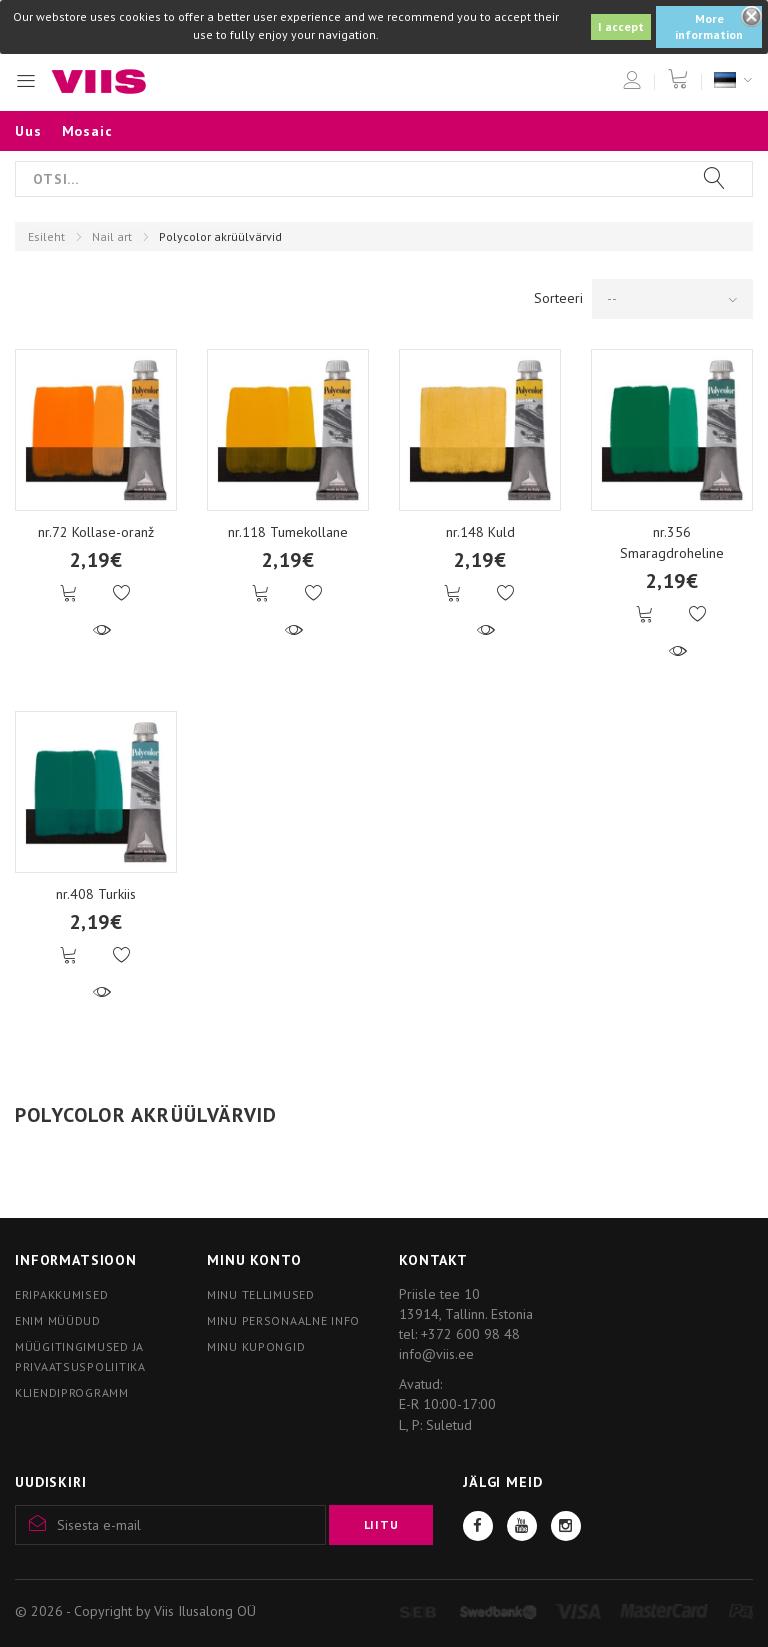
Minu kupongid (256, 1346)
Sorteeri (558, 298)
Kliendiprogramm (72, 1392)
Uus (28, 131)
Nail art (112, 236)
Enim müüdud (58, 1320)
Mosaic (87, 131)
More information (709, 26)
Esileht (46, 236)
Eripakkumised (61, 1294)
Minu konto (254, 1260)
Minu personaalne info (283, 1320)
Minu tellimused (261, 1294)
